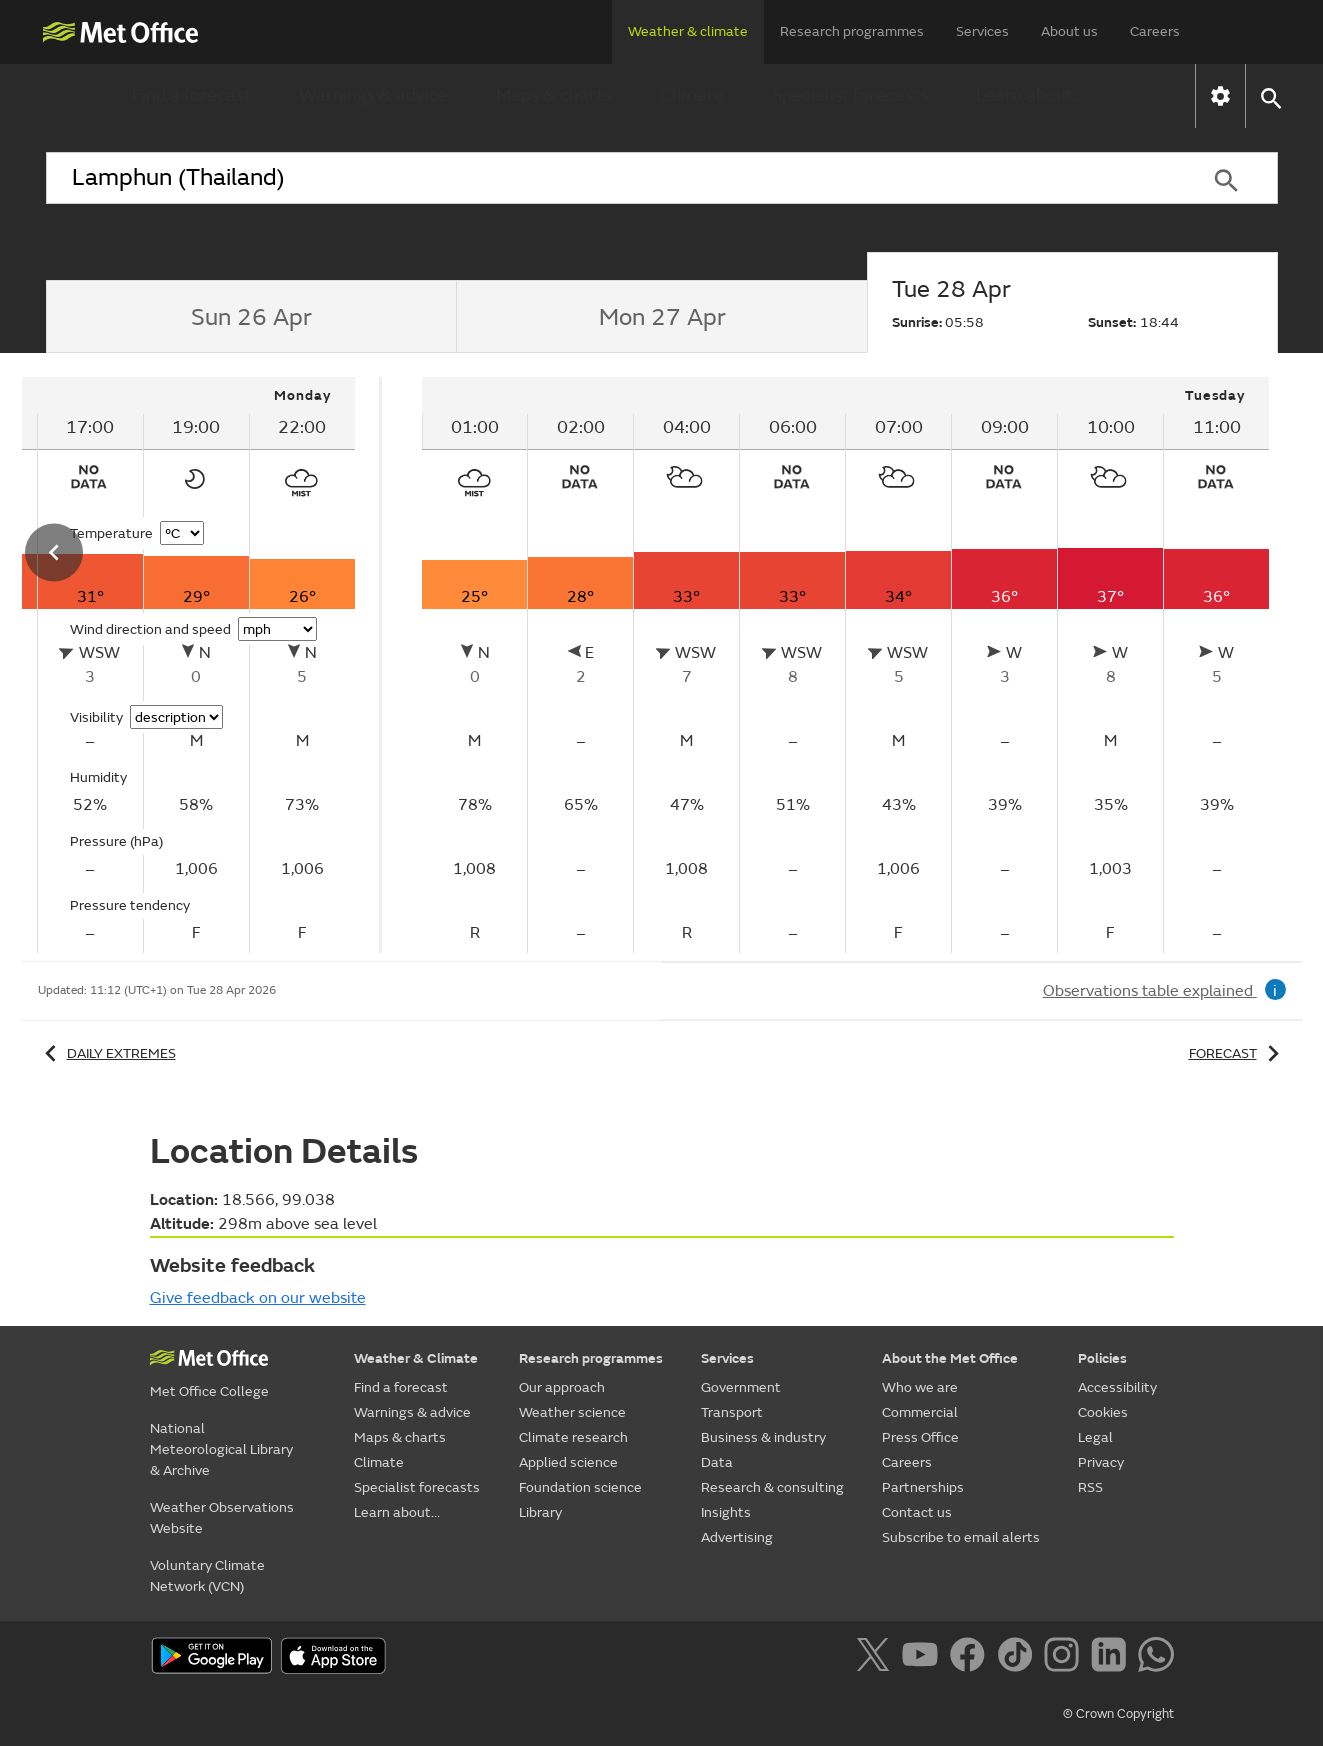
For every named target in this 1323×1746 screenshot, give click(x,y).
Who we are (920, 1387)
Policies (1102, 1358)
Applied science (568, 1462)
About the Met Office (950, 1358)
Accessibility (1117, 1387)
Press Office (920, 1437)
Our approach (562, 1387)
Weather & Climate (416, 1358)
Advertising (737, 1537)
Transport (732, 1412)
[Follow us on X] (876, 1658)
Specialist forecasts (850, 95)
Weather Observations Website (222, 1518)
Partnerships (923, 1487)
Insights (726, 1512)
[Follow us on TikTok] (1018, 1658)
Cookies (1103, 1412)
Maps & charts (554, 95)
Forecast (1237, 1053)
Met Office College (209, 1391)
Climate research (573, 1437)
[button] (1270, 96)
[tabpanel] (846, 665)
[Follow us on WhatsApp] (1155, 1658)
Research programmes (852, 31)
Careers (1155, 31)
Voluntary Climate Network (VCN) (207, 1576)
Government (741, 1387)
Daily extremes (107, 1053)
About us (1069, 31)
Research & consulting (772, 1487)
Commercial (920, 1412)
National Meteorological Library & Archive (221, 1449)
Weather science (572, 1412)
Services (982, 31)
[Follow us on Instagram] (1065, 1658)
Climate (692, 95)
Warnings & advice (373, 95)
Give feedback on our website (258, 1298)
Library (540, 1512)
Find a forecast (191, 95)
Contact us (917, 1512)
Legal (1095, 1437)
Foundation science (580, 1487)
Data (717, 1462)
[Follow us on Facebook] (971, 1658)
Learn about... (1030, 95)
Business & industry (763, 1437)
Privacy (1101, 1462)
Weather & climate (688, 31)
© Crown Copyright (1118, 1714)
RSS (1090, 1487)
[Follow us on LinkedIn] (1112, 1658)
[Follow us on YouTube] (923, 1658)
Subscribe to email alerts (961, 1537)
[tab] (251, 317)
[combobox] (611, 178)
